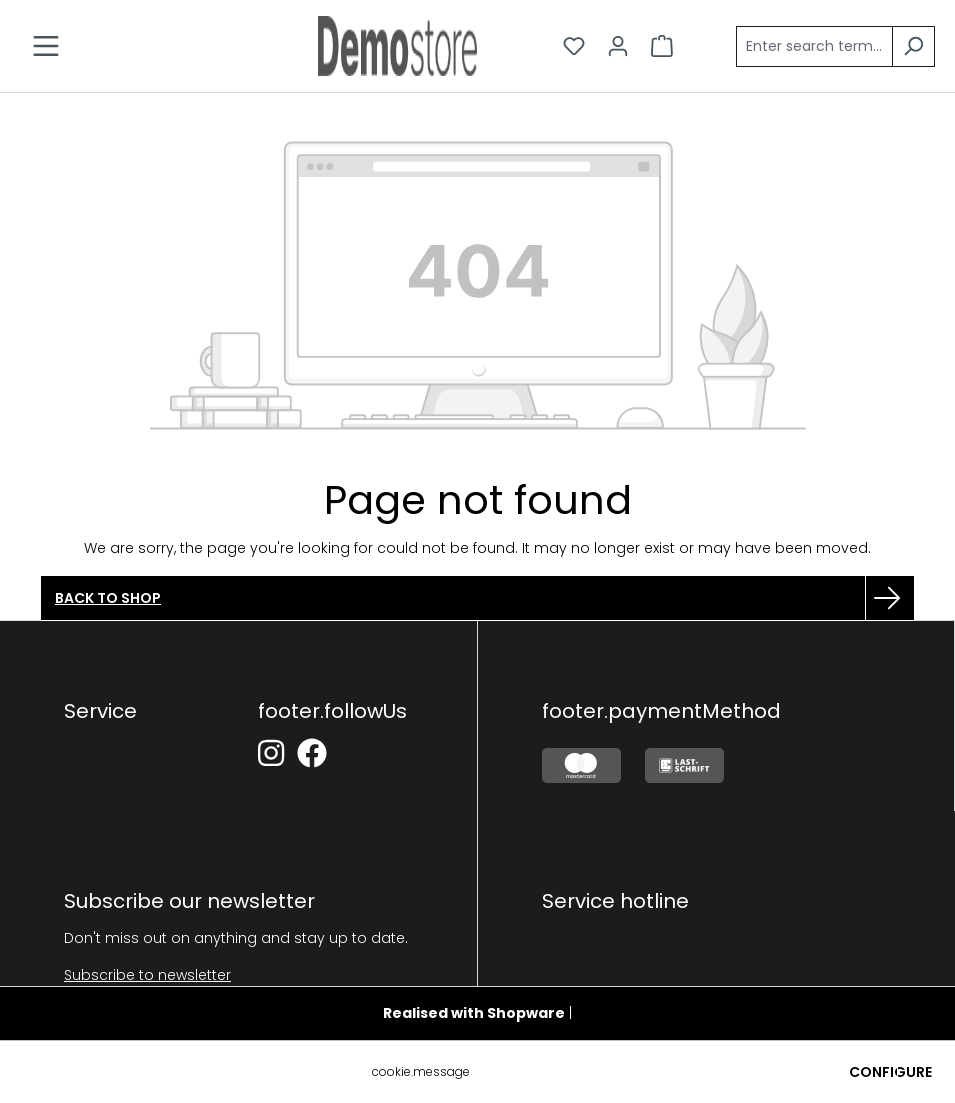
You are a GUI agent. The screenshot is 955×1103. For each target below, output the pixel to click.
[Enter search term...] (814, 46)
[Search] (913, 46)
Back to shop (108, 598)
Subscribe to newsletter (147, 975)
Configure (890, 1072)
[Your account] (618, 46)
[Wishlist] (574, 46)
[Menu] (46, 46)
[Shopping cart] (662, 46)
